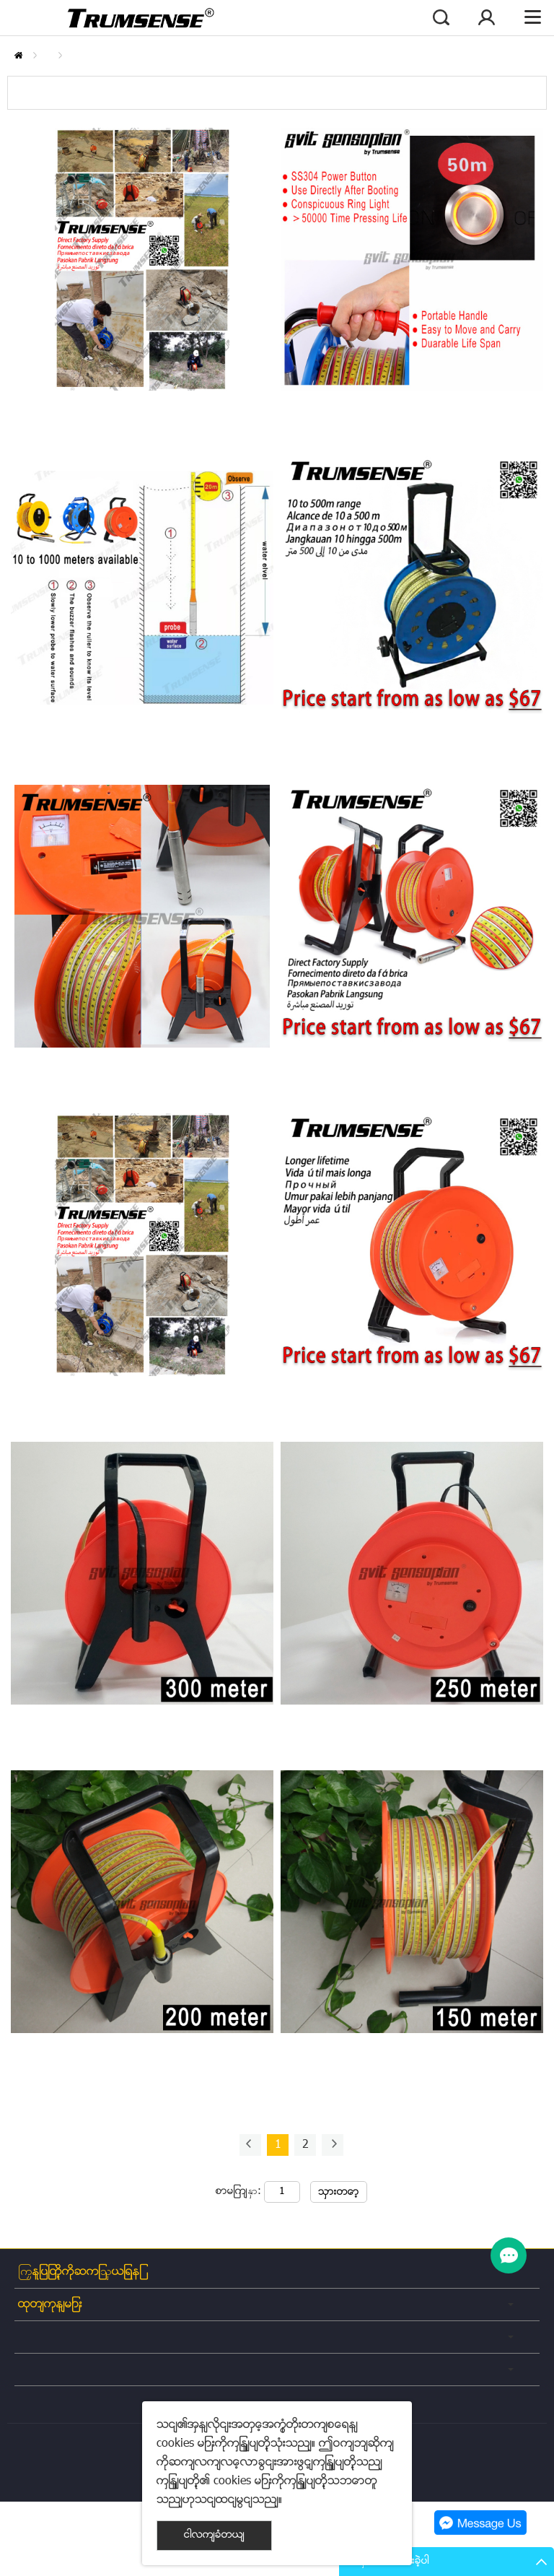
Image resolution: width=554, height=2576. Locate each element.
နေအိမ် (18, 55)
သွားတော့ (338, 2192)
